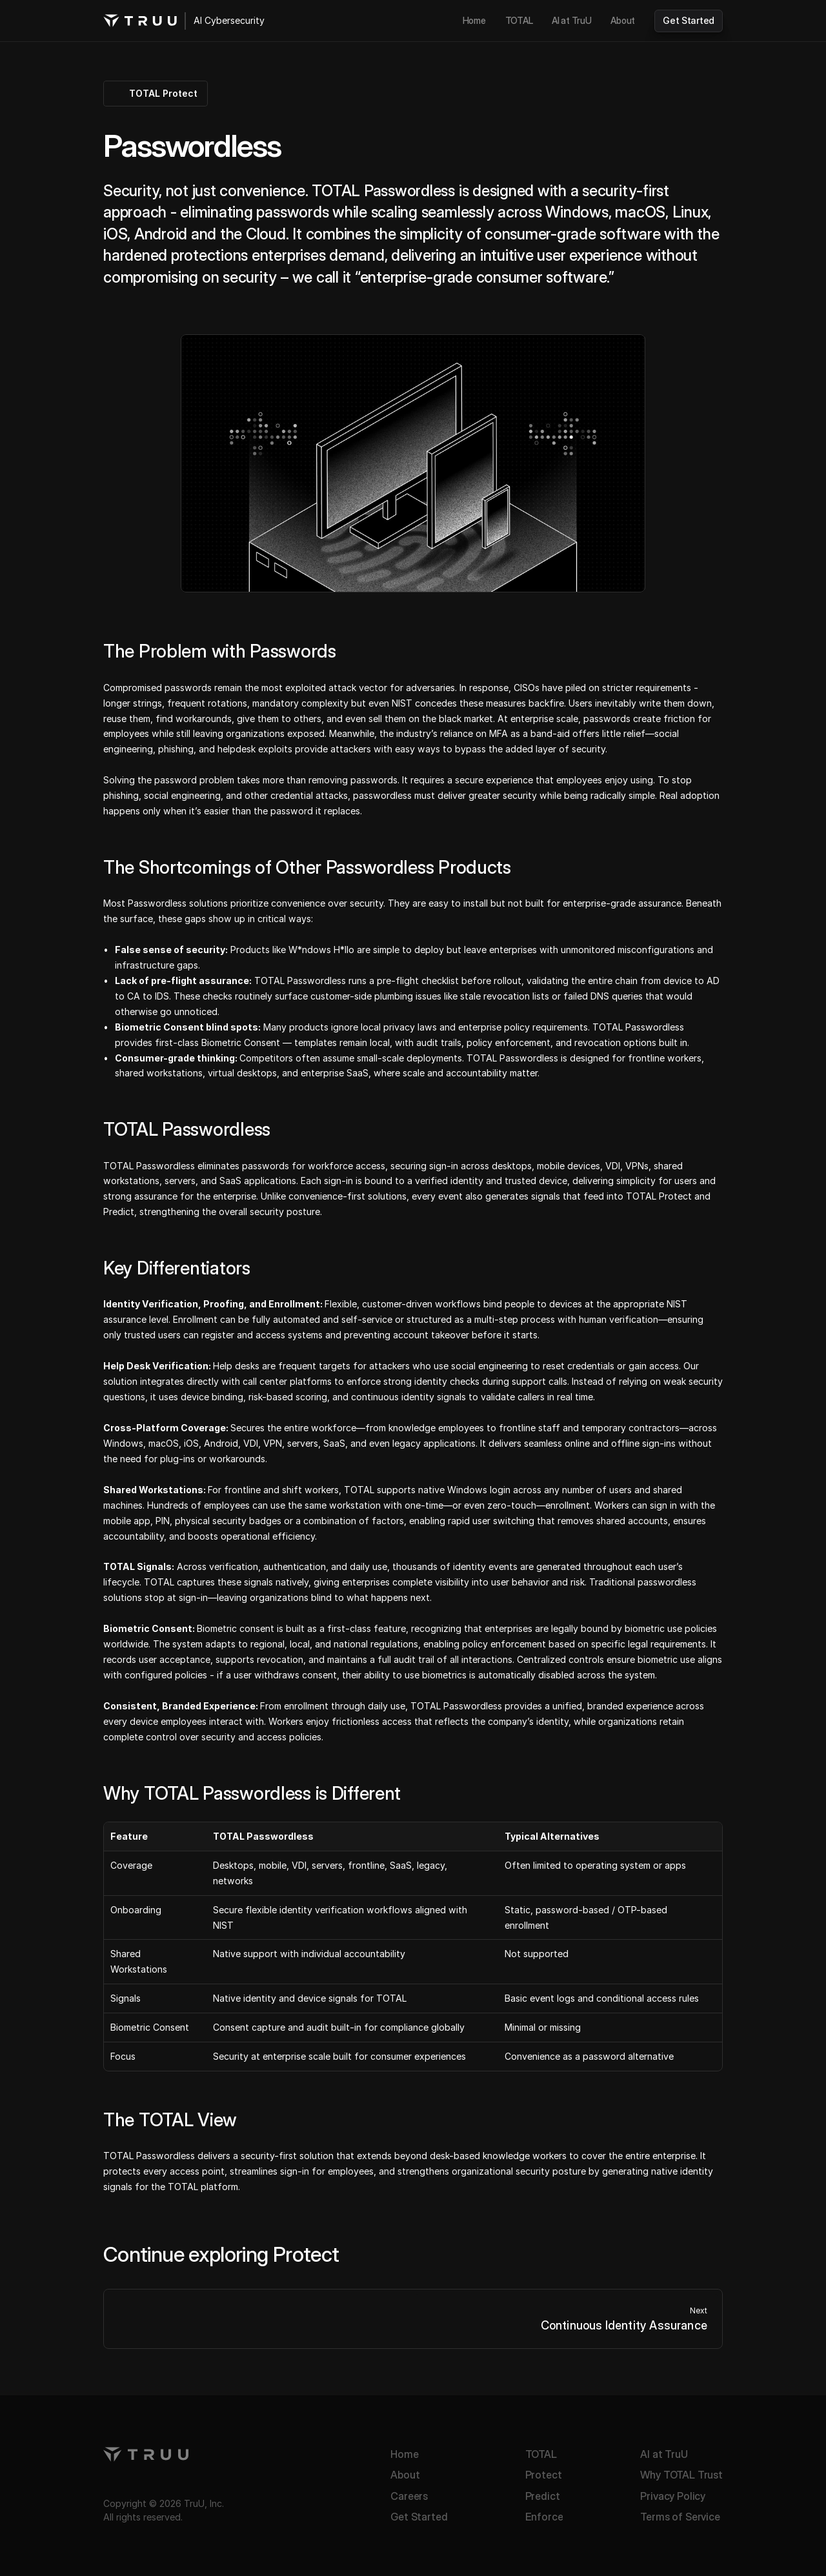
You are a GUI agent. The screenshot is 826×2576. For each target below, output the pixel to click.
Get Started (418, 2516)
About (404, 2474)
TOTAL (541, 2454)
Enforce (544, 2516)
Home (404, 2454)
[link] (474, 21)
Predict (542, 2496)
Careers (409, 2496)
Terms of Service (680, 2516)
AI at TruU (663, 2454)
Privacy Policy (672, 2496)
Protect (543, 2474)
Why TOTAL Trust (681, 2474)
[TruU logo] (140, 20)
